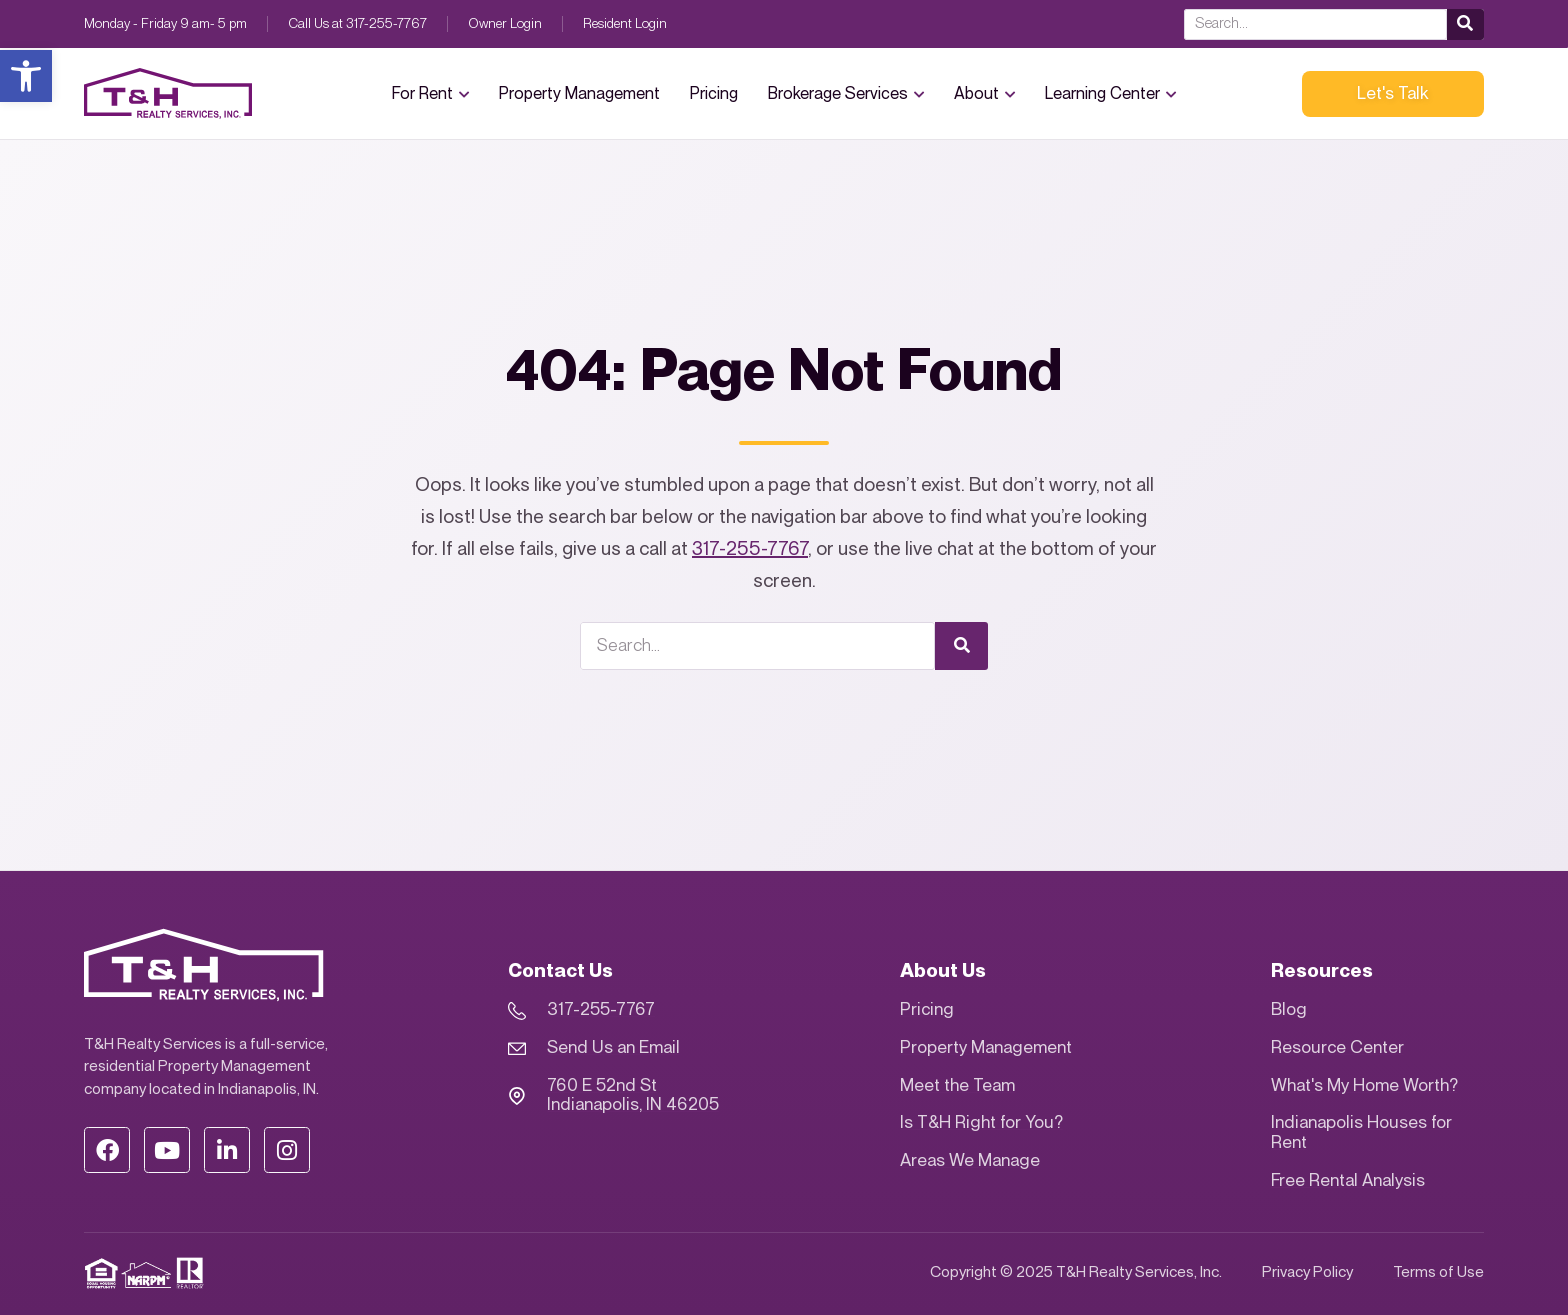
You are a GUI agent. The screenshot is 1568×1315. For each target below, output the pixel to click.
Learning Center (1110, 93)
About (984, 93)
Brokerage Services (846, 93)
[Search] (1465, 24)
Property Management (579, 94)
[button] (26, 76)
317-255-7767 (750, 549)
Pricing (714, 94)
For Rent (430, 93)
